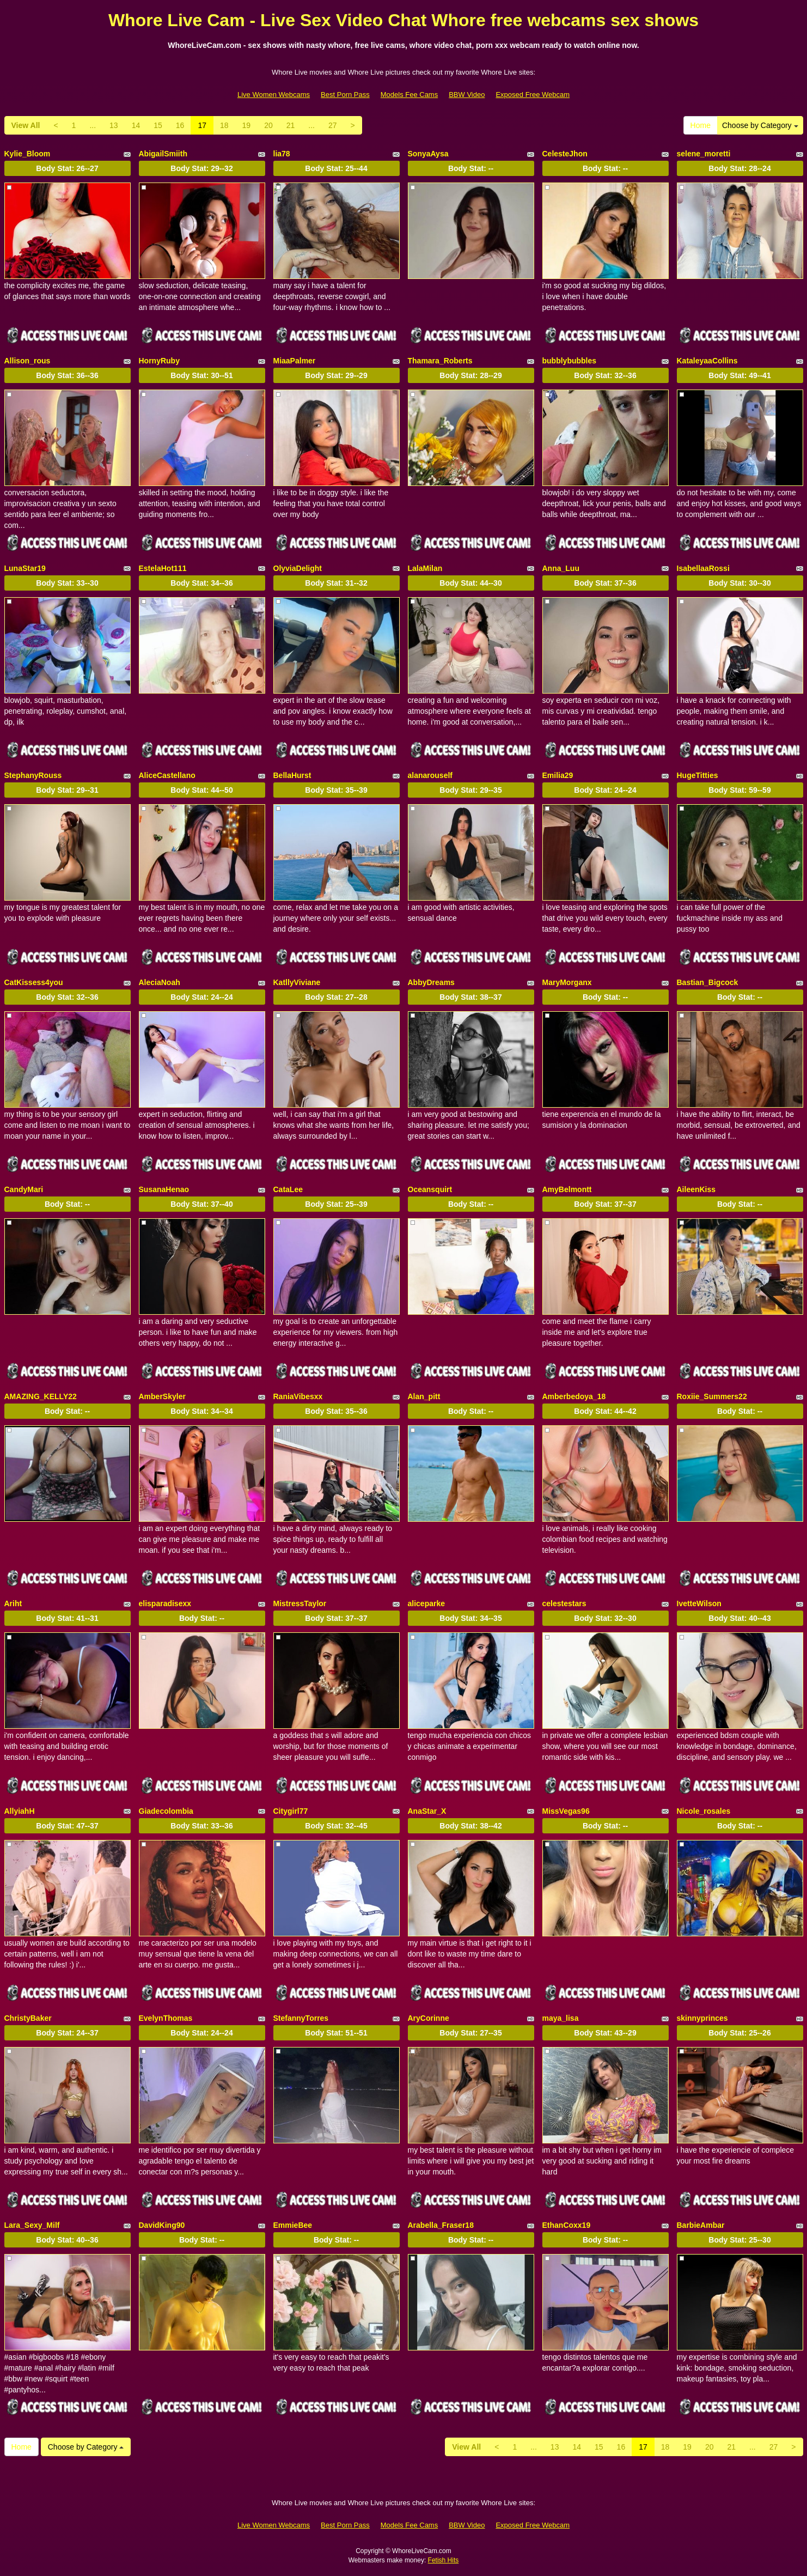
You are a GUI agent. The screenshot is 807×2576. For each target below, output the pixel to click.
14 (136, 125)
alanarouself (430, 775)
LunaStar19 (25, 568)
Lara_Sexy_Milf (32, 2225)
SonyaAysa (428, 153)
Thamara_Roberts (440, 360)
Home (700, 125)
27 (332, 125)
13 (113, 125)
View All (25, 125)
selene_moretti (704, 153)
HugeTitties (697, 775)
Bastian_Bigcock (707, 982)
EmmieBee (293, 2225)
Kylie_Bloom (27, 153)
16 (180, 125)
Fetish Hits (443, 2560)
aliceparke (426, 1603)
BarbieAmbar (701, 2225)
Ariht (13, 1603)
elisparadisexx (165, 1603)
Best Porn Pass (345, 94)
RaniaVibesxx (298, 1396)
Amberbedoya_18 (574, 1396)
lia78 (281, 153)
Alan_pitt (424, 1396)
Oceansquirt (430, 1189)
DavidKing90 (162, 2225)
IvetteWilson (699, 1603)
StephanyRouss (33, 775)
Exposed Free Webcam (533, 94)
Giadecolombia (166, 1811)
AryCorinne (428, 2018)
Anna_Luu (560, 568)
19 (246, 125)
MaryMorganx (567, 982)
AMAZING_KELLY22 (40, 1396)
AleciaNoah (159, 982)
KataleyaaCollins (707, 360)
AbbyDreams (431, 982)
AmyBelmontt (567, 1189)
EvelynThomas (166, 2018)
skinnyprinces (702, 2018)
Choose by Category (760, 125)
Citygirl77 (290, 1811)
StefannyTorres (301, 2018)
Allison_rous (27, 360)
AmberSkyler (162, 1396)
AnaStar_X (427, 1811)
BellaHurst (292, 775)
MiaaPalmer (294, 360)
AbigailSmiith (163, 153)
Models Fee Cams (409, 94)
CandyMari (24, 1189)
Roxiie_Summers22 (712, 1396)
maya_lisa (560, 2018)
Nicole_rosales (704, 1811)
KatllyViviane (297, 982)
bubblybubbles (569, 360)
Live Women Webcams (273, 94)
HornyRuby (159, 360)
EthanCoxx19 (566, 2225)
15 (158, 125)
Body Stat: (67, 168)
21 (290, 125)
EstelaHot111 (163, 568)
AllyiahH (19, 1811)
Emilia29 (557, 775)
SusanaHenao (164, 1189)
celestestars (564, 1603)
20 (268, 125)
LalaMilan (425, 568)
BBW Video (467, 94)
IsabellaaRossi (703, 568)
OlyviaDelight (297, 568)
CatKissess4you (33, 982)
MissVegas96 (566, 1811)
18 (224, 125)
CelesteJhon (565, 153)
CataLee (288, 1189)
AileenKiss (696, 1189)
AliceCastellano (167, 775)
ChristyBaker (28, 2018)
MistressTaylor (300, 1603)
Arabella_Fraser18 (441, 2225)
